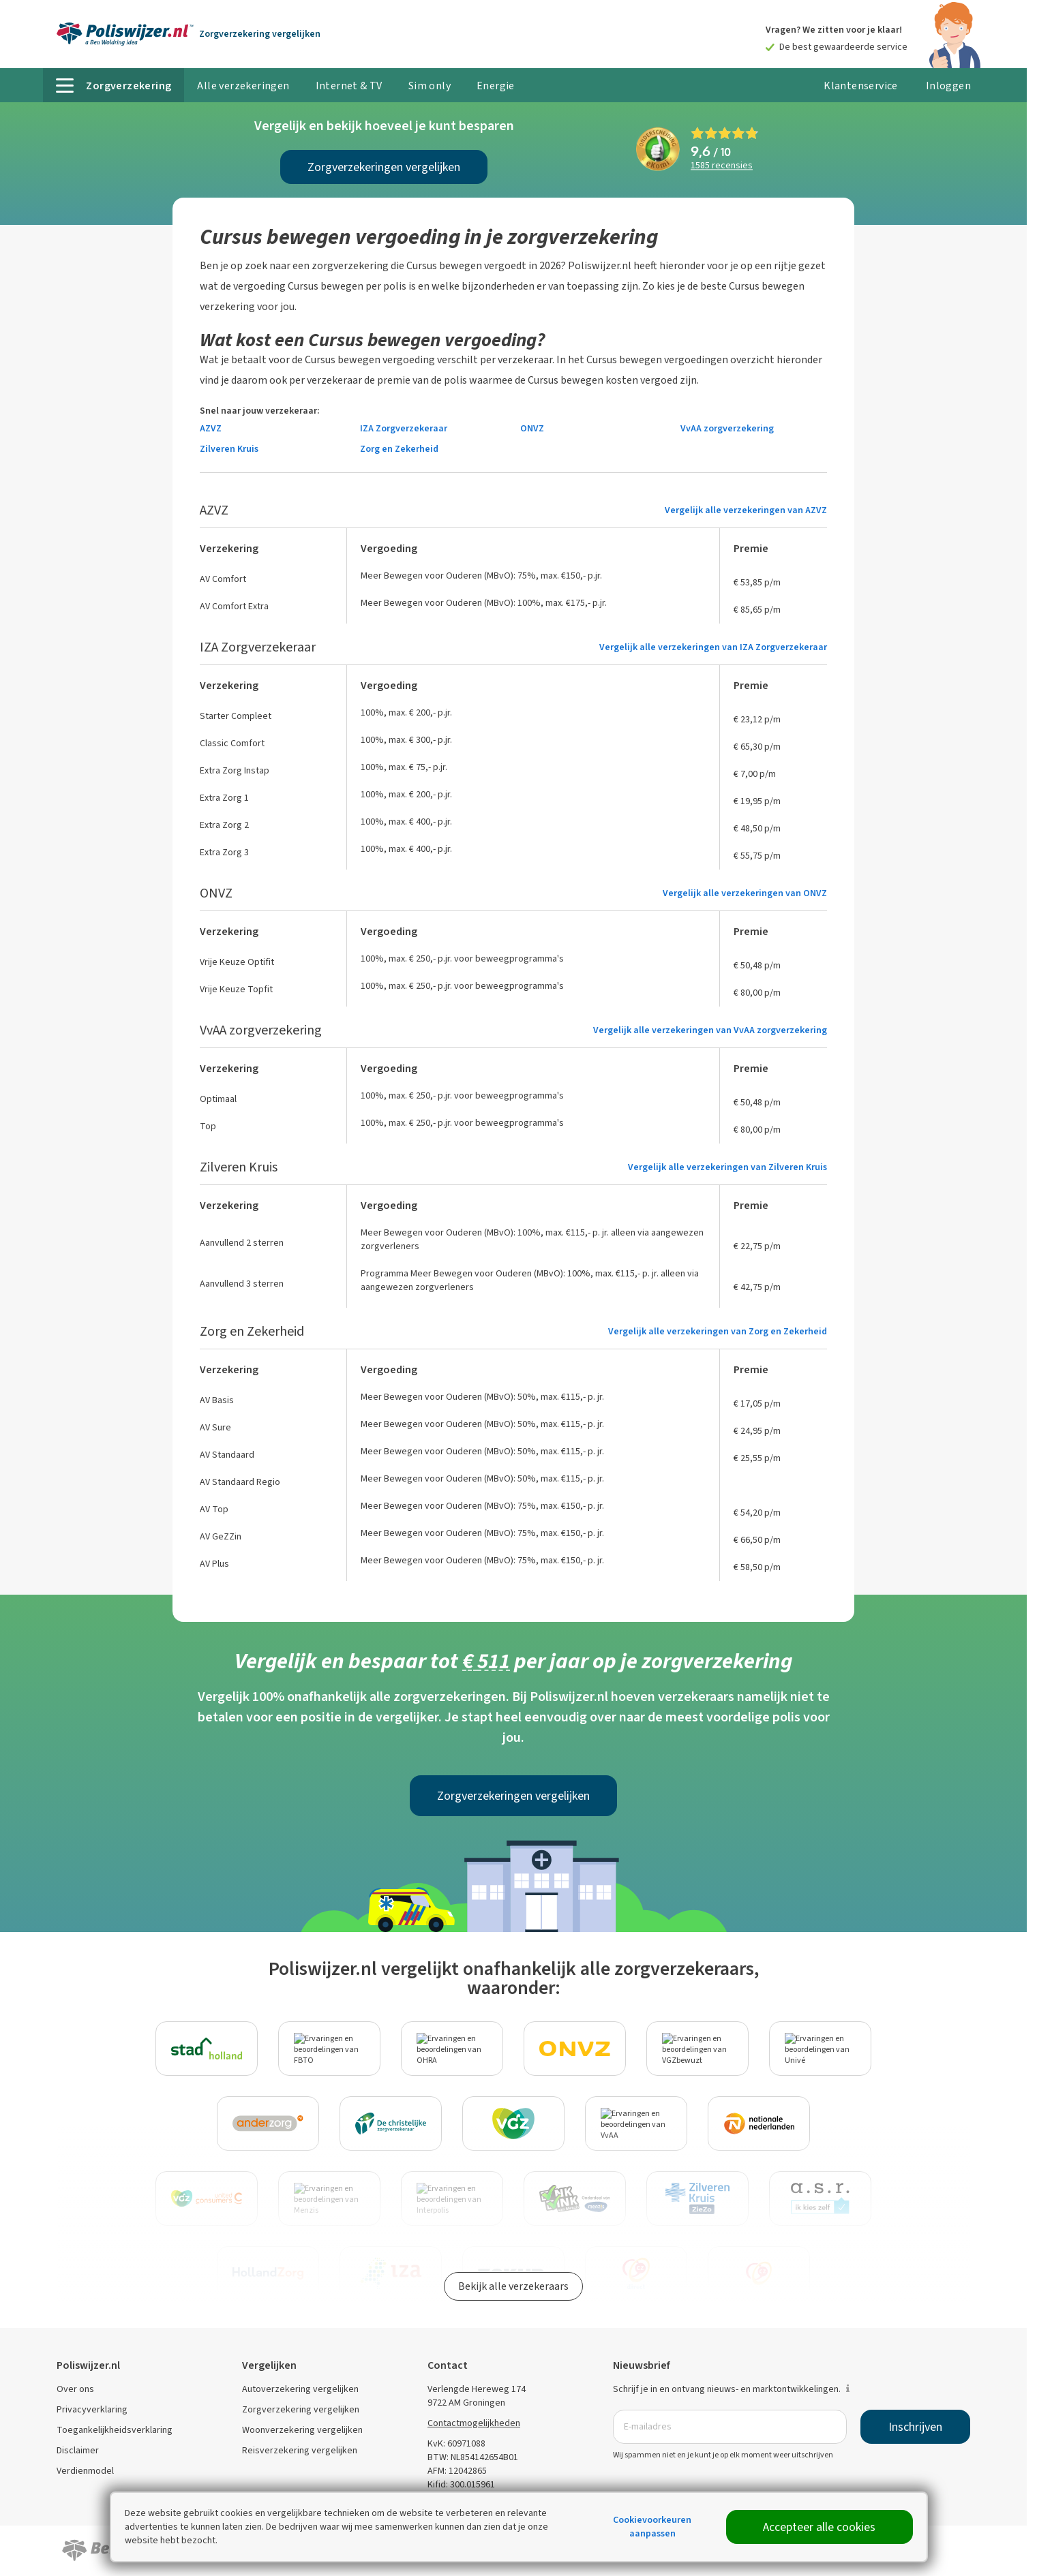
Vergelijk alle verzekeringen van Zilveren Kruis (727, 1167)
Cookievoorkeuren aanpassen (652, 2526)
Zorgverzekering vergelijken (300, 2409)
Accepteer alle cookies (819, 2527)
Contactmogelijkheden (473, 2423)
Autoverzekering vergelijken (300, 2388)
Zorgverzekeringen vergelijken (383, 167)
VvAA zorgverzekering (727, 428)
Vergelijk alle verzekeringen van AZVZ (746, 510)
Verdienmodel (85, 2470)
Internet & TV (349, 85)
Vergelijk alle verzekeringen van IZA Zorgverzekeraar (713, 647)
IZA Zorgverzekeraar (403, 428)
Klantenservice (861, 85)
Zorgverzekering (259, 33)
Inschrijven (915, 2427)
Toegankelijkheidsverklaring (114, 2429)
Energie (496, 85)
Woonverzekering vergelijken (302, 2429)
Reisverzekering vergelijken (299, 2450)
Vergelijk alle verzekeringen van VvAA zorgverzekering (710, 1030)
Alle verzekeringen (243, 85)
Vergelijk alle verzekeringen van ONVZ (745, 893)
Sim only (429, 85)
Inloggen (948, 85)
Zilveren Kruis (229, 448)
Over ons (75, 2388)
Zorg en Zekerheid (399, 448)
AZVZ (211, 428)
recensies (722, 165)
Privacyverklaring (92, 2409)
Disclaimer (78, 2450)
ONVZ (532, 428)
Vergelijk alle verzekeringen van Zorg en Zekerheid (717, 1331)
